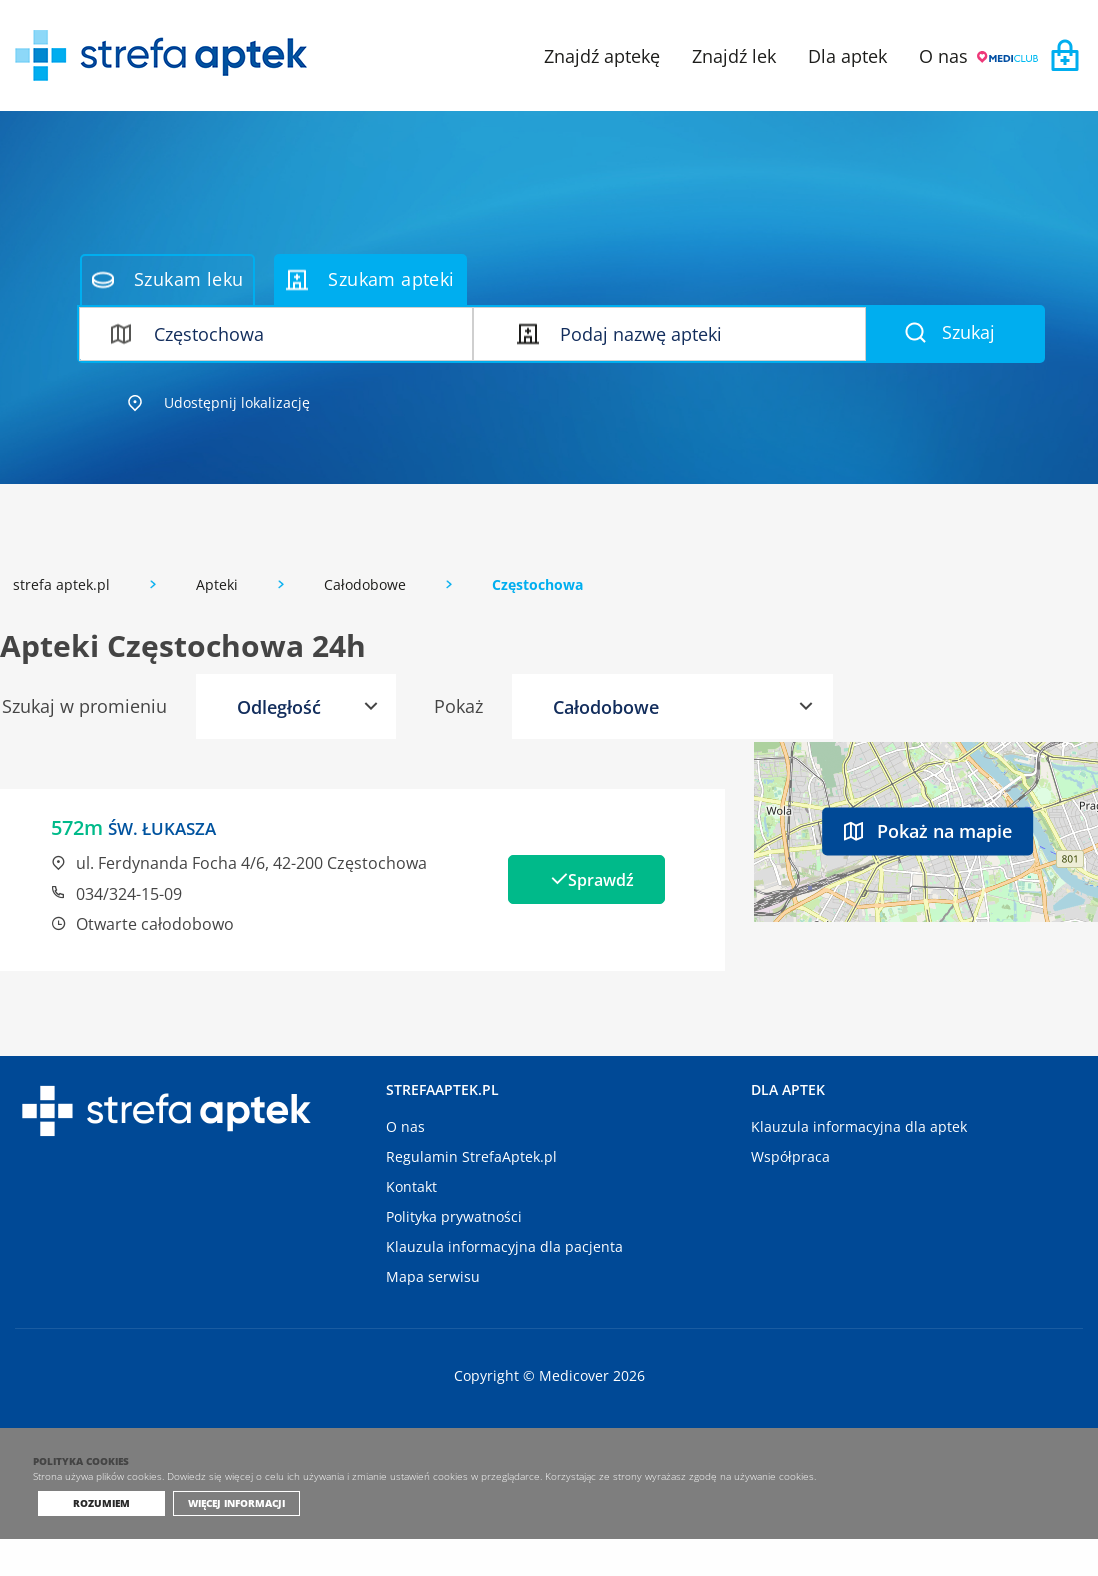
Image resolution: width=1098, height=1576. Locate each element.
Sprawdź (606, 879)
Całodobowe (365, 584)
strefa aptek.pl (61, 584)
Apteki (217, 584)
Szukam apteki (370, 279)
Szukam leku (167, 279)
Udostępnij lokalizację (219, 402)
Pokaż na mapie (928, 830)
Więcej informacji (228, 1540)
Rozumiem (101, 1540)
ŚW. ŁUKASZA (172, 827)
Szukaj (950, 332)
